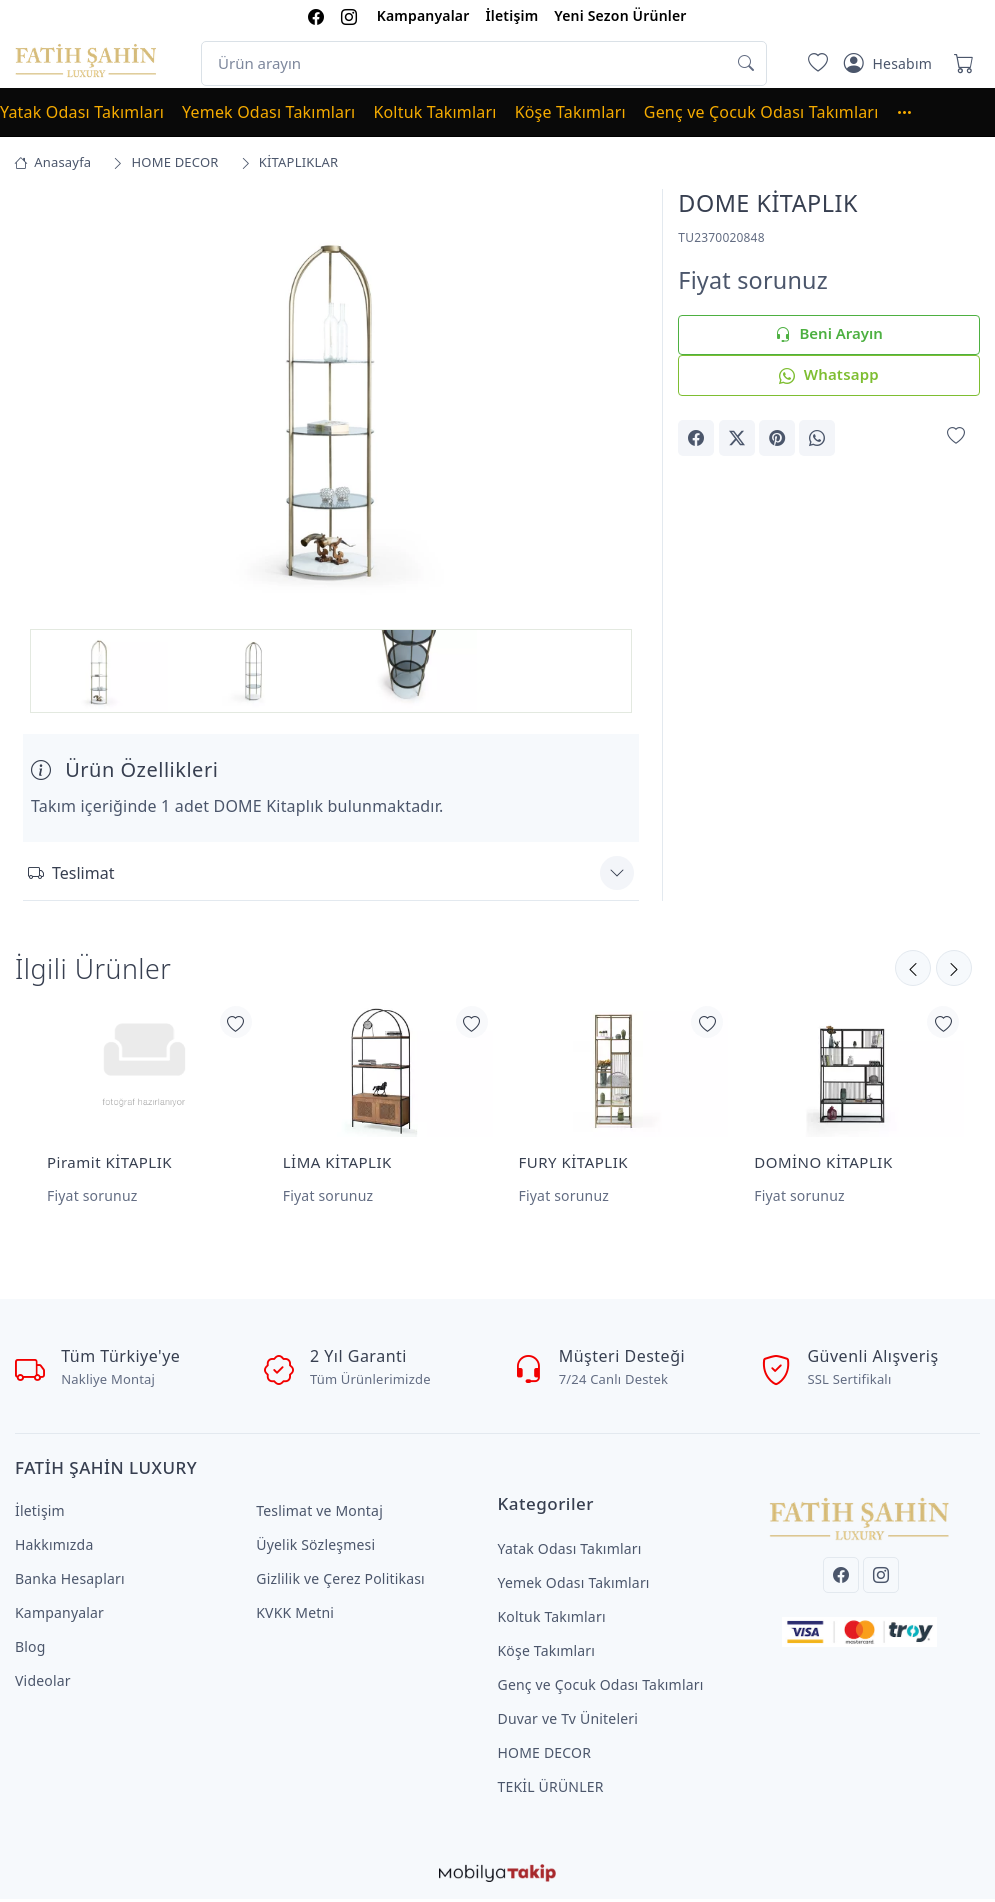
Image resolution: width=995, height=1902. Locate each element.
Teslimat (71, 876)
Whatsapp (828, 375)
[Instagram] (881, 1578)
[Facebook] (841, 1578)
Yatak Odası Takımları (82, 112)
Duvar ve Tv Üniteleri (568, 1721)
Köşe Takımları (570, 112)
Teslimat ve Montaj (319, 1513)
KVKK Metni (295, 1615)
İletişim (511, 15)
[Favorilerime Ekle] (956, 436)
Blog (30, 1649)
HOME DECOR (545, 1755)
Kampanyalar (423, 15)
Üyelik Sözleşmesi (315, 1547)
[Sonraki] (913, 971)
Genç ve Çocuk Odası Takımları (761, 112)
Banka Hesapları (70, 1581)
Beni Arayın (828, 334)
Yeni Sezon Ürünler (620, 15)
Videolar (43, 1683)
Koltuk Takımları (434, 112)
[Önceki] (954, 971)
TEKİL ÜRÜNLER (551, 1789)
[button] (914, 112)
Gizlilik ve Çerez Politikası (340, 1581)
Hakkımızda (54, 1547)
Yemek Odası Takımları (268, 112)
